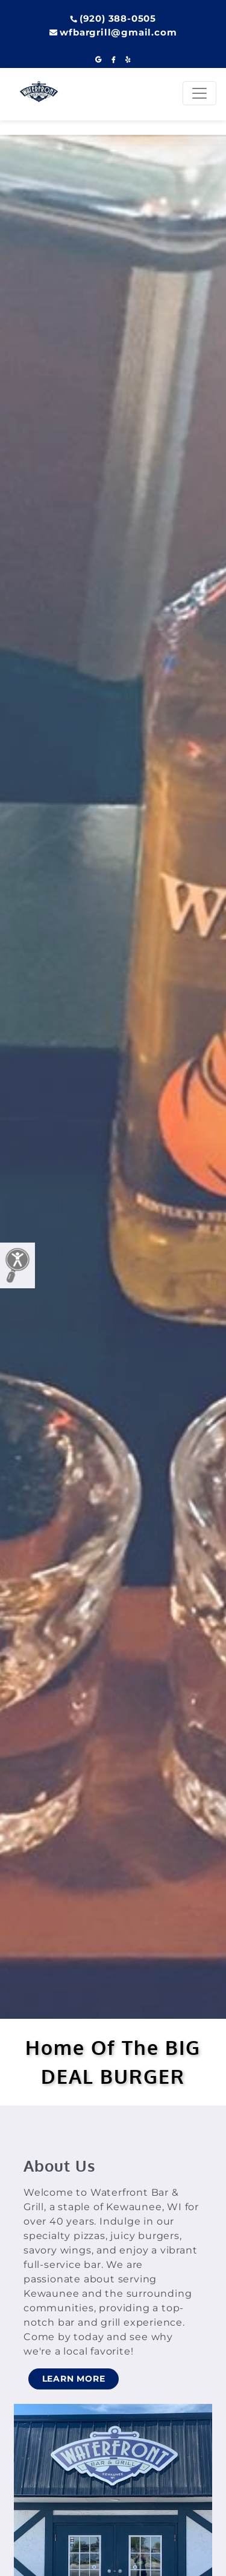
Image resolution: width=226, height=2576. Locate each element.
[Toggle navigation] (199, 93)
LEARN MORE (73, 2378)
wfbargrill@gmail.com (113, 32)
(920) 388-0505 (113, 18)
